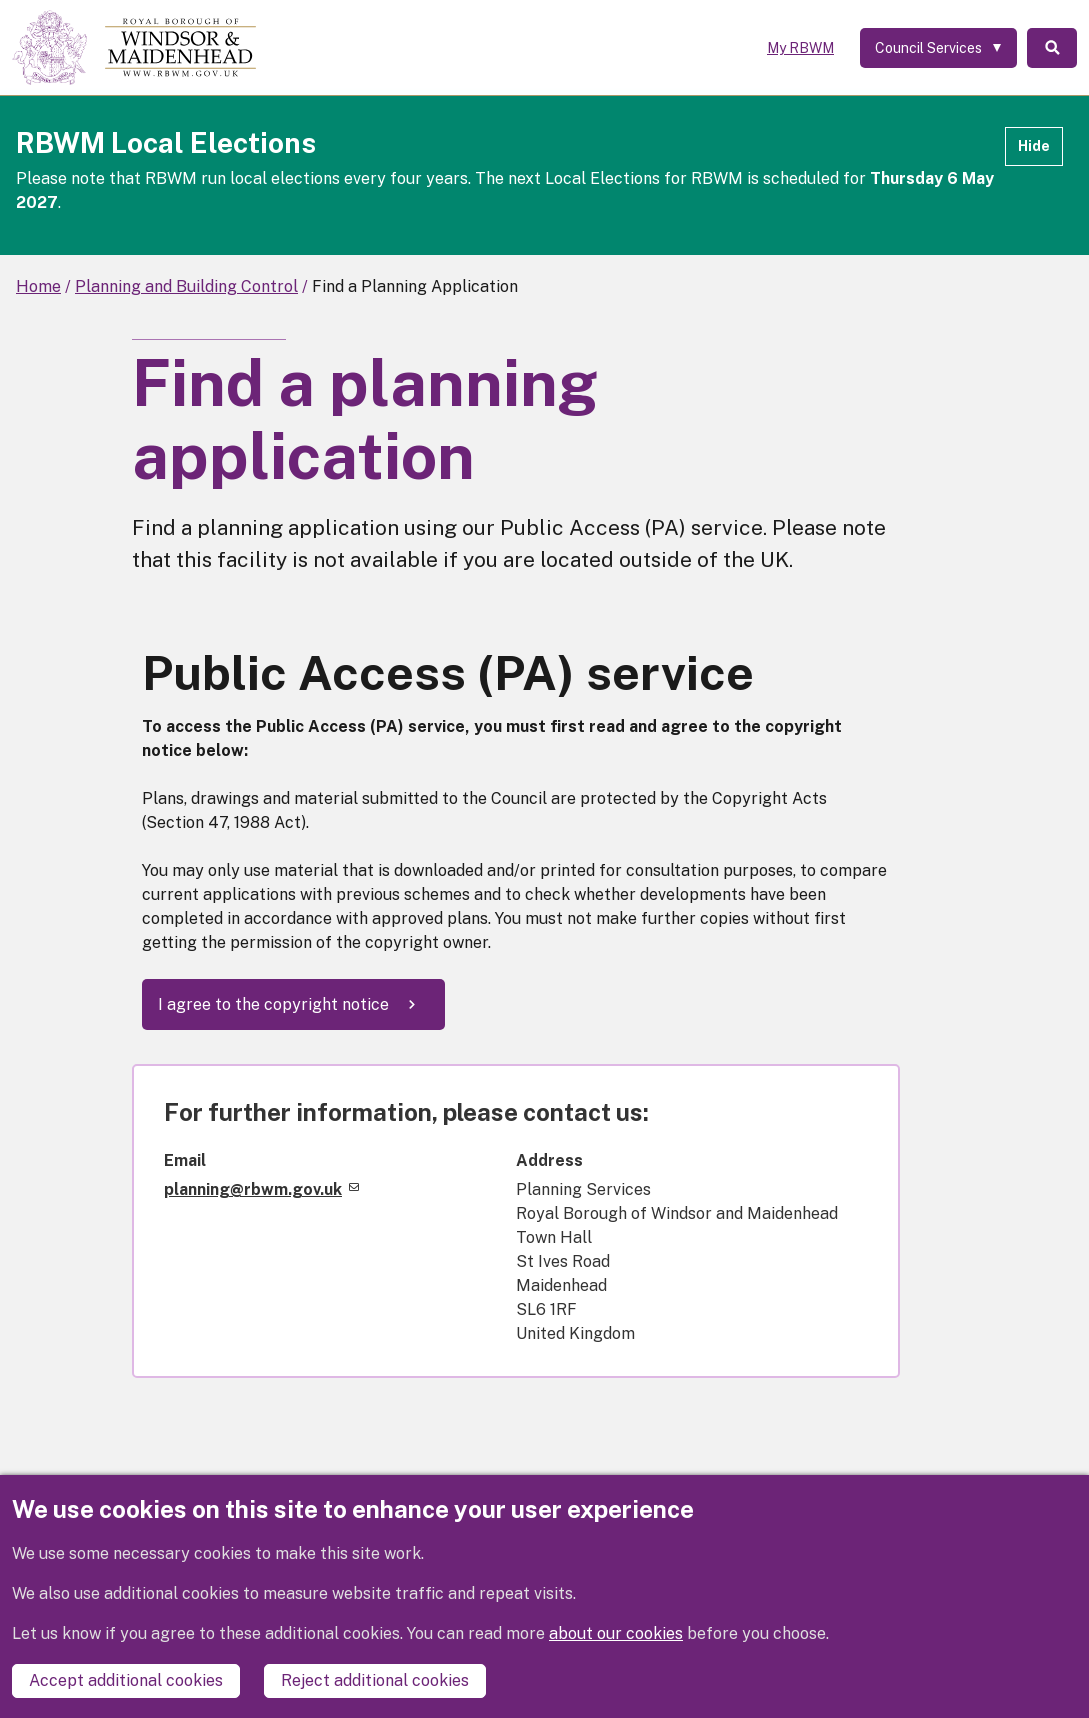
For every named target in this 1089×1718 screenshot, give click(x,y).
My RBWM (800, 48)
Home (38, 286)
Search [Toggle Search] (1052, 48)
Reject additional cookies (375, 1680)
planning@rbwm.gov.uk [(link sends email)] (261, 1189)
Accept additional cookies (126, 1680)
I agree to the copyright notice (273, 1004)
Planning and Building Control (186, 286)
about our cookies (616, 1633)
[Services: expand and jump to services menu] (938, 48)
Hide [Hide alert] (1034, 146)
